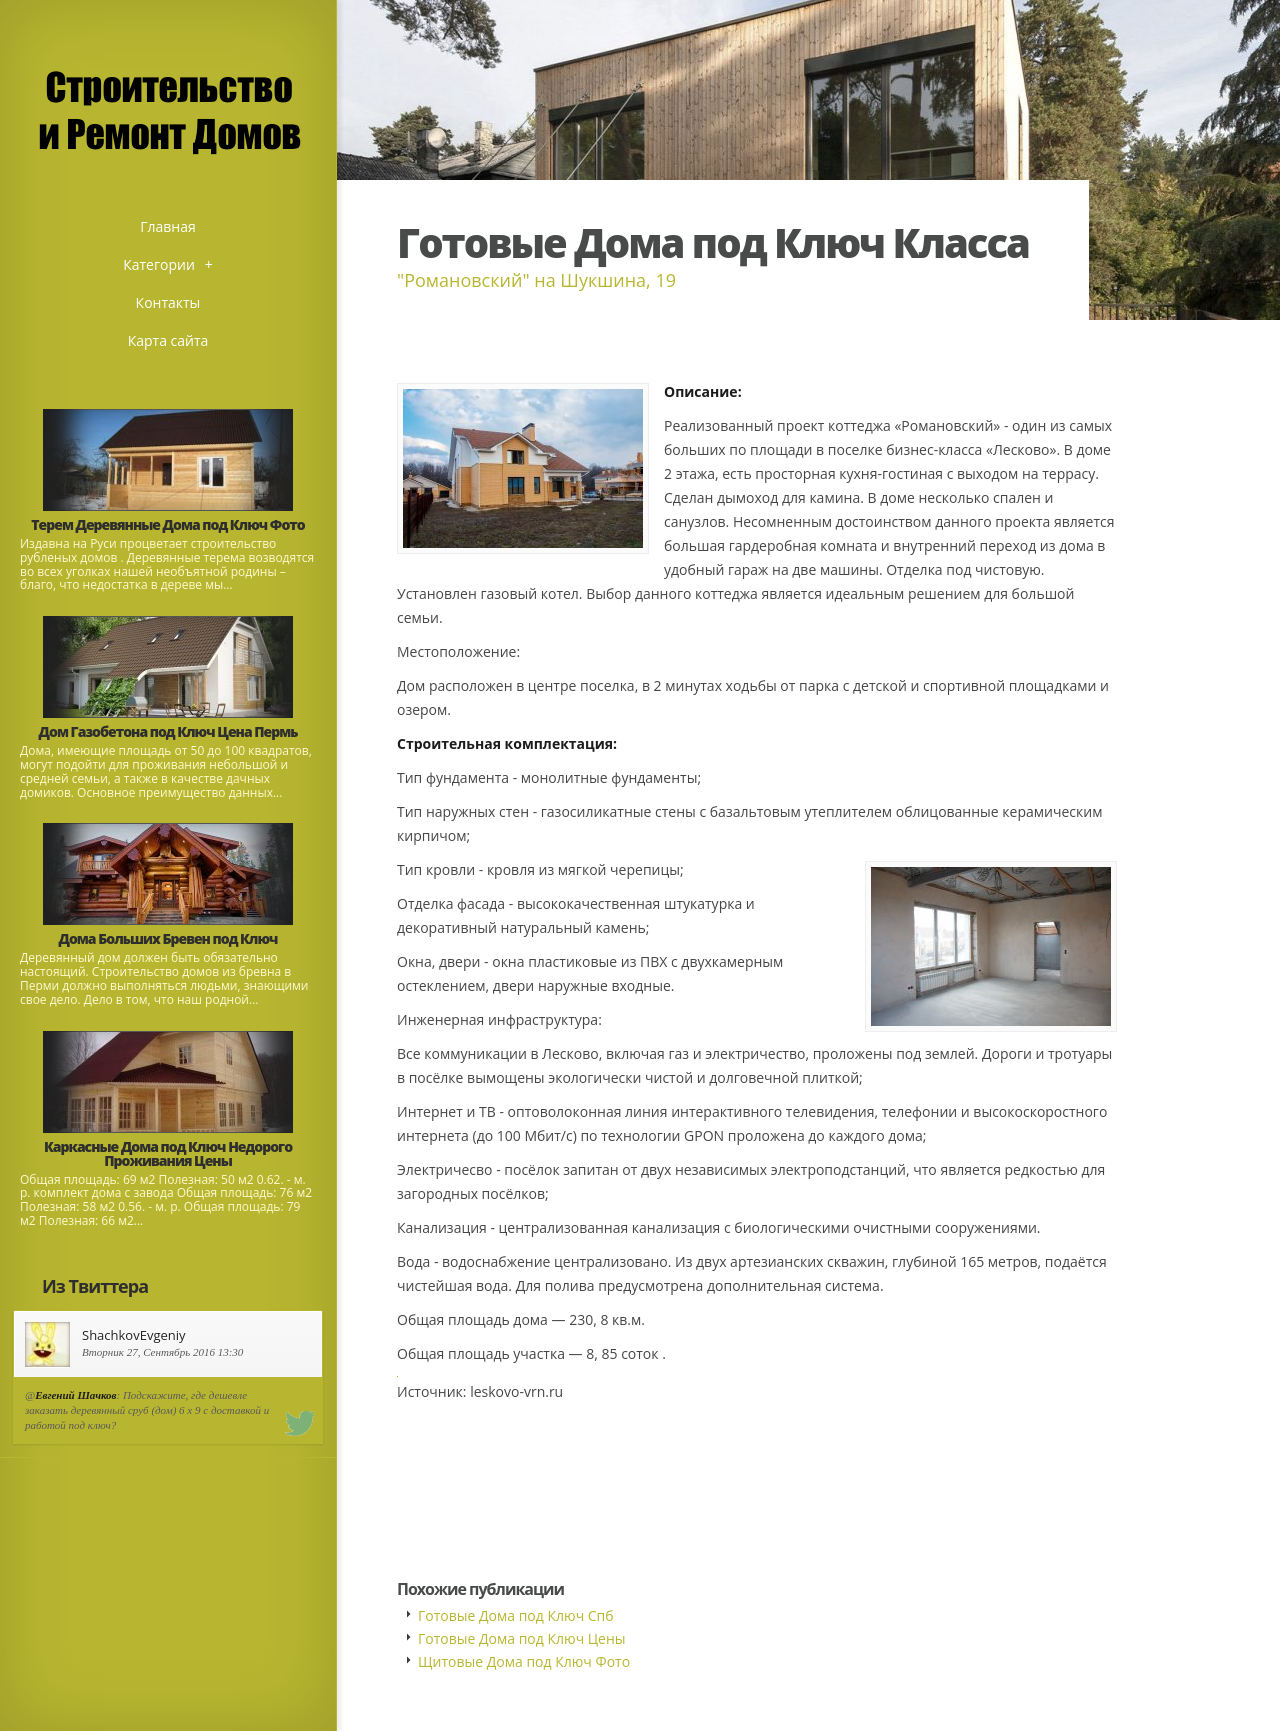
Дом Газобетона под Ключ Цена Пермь (168, 731)
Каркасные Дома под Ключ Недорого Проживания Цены (168, 1153)
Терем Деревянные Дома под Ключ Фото (167, 524)
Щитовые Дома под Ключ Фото (524, 1661)
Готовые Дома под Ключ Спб (516, 1615)
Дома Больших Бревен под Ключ (168, 938)
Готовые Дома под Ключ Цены (522, 1638)
